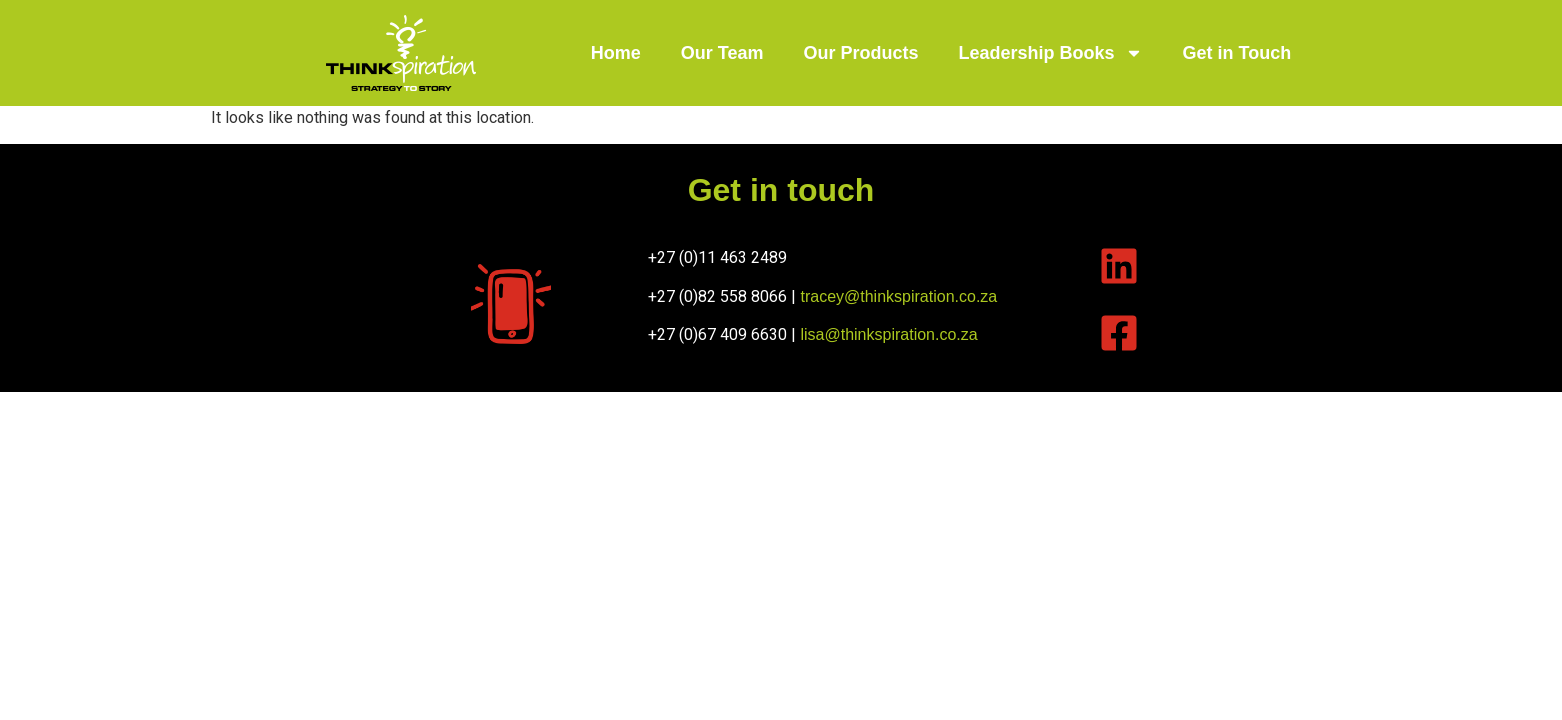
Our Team (722, 53)
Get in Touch (1237, 53)
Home (616, 53)
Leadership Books (1051, 53)
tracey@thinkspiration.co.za (898, 296)
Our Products (860, 53)
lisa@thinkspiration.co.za (888, 334)
